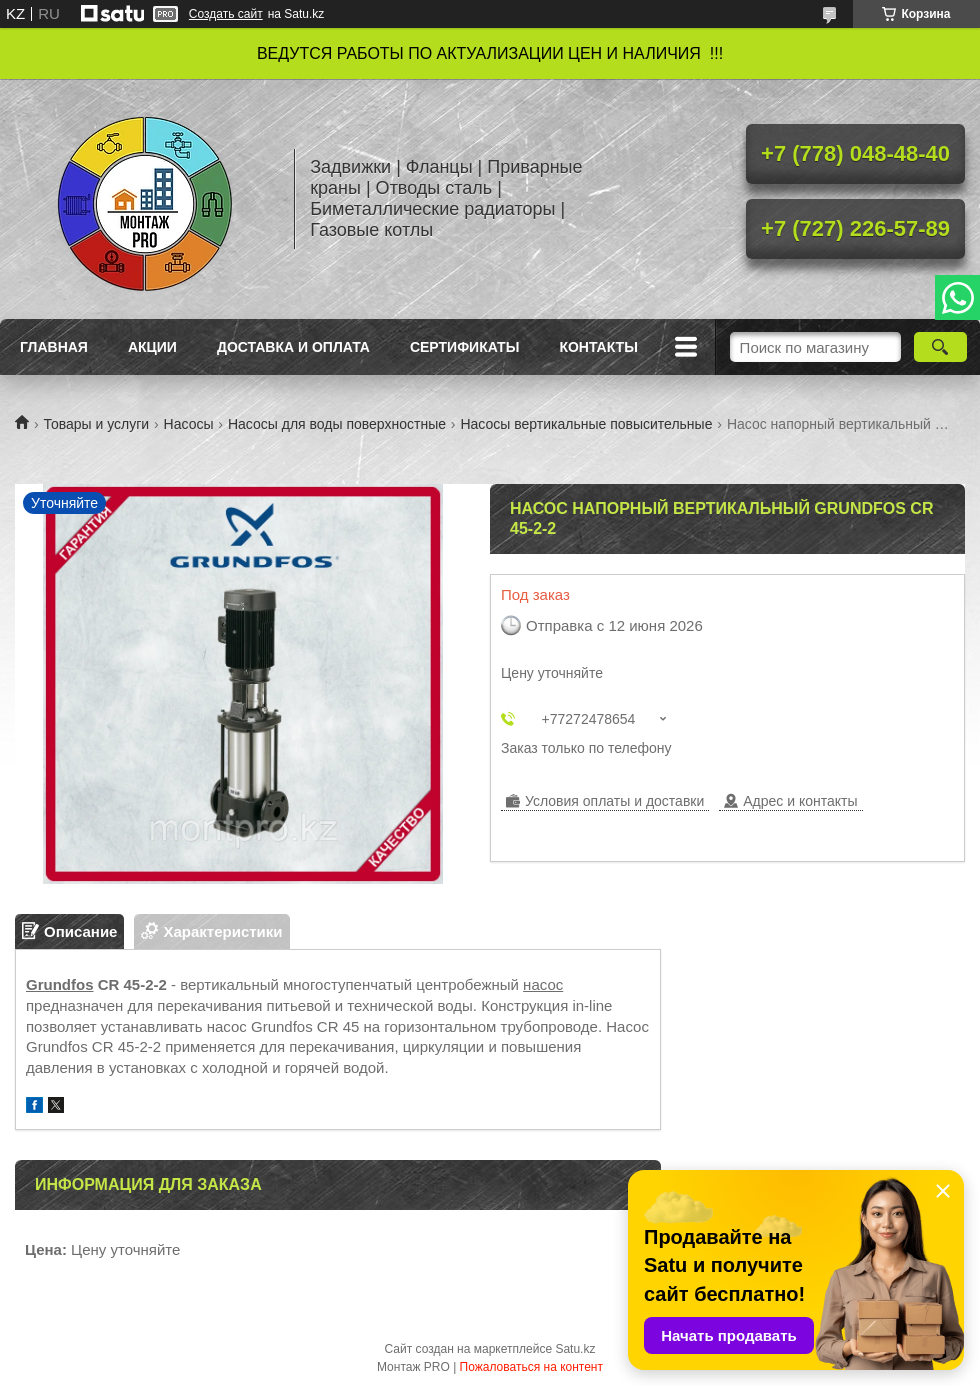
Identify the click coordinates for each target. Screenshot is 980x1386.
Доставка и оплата (293, 347)
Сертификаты (464, 347)
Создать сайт (226, 14)
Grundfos (60, 984)
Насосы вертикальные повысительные (586, 424)
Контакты (598, 347)
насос (543, 984)
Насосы (189, 424)
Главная (54, 347)
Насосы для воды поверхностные (337, 424)
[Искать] (940, 347)
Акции (152, 347)
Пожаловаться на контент (531, 1367)
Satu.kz (575, 1349)
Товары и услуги (96, 424)
